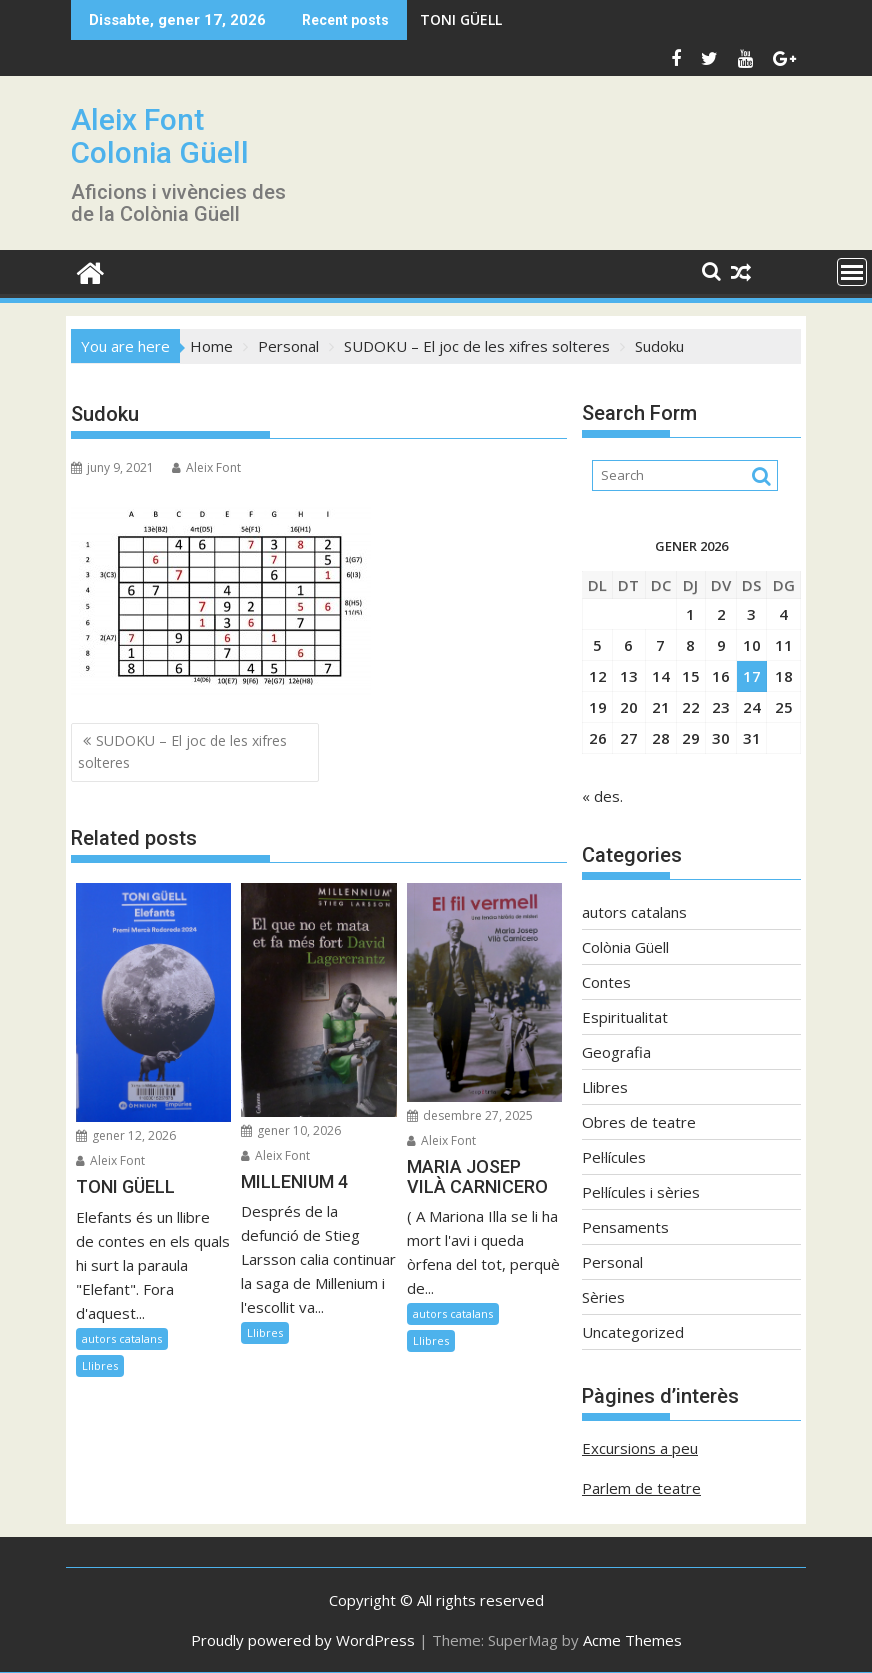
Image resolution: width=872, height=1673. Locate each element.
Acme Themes (632, 1640)
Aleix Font (206, 467)
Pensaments (625, 1227)
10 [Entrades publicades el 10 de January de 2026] (752, 645)
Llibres (100, 1365)
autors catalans (122, 1338)
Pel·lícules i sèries (641, 1192)
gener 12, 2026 (126, 1135)
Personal (612, 1262)
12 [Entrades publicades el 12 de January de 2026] (598, 676)
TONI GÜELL (461, 19)
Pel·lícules (614, 1157)
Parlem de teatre (641, 1488)
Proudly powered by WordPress (303, 1640)
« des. (602, 796)
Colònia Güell (625, 947)
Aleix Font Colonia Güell (160, 136)
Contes (606, 982)
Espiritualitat (625, 1017)
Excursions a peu (640, 1448)
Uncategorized (633, 1332)
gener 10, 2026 (291, 1130)
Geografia (616, 1052)
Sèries (603, 1297)
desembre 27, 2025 (470, 1115)
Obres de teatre (639, 1122)
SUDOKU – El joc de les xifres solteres (182, 751)
